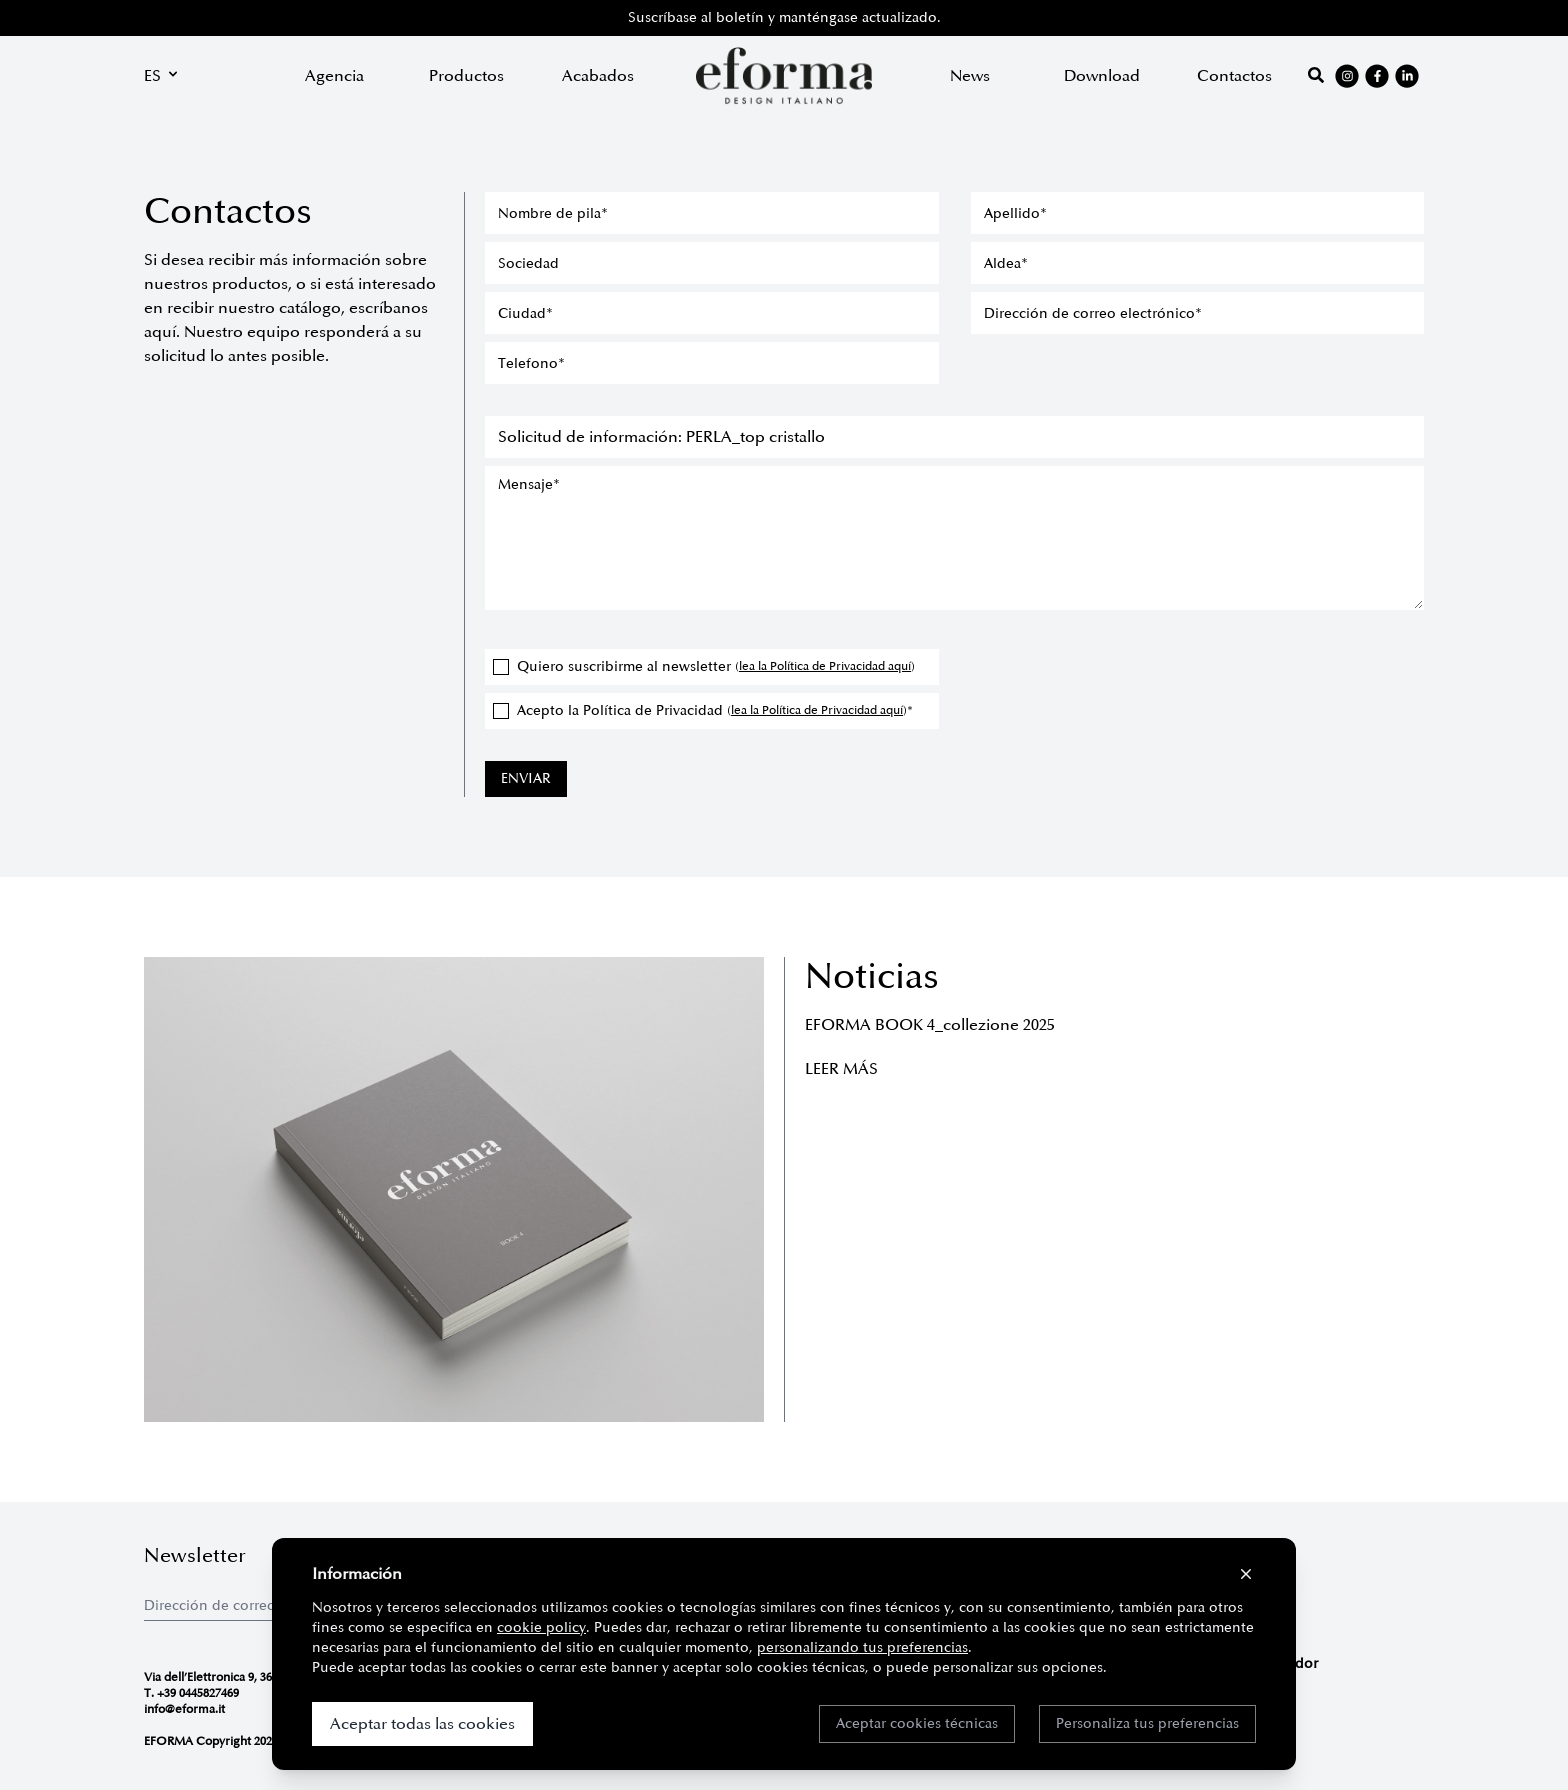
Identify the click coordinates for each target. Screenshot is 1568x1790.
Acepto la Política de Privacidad (703, 710)
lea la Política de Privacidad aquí (825, 666)
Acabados (598, 76)
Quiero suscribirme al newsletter (704, 666)
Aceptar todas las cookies (422, 1724)
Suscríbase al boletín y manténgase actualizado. (784, 17)
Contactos (1234, 76)
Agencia (334, 76)
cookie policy (541, 1627)
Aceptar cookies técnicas (917, 1723)
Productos (466, 76)
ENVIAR (526, 778)
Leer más (841, 1069)
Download (1102, 76)
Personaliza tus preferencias (1147, 1723)
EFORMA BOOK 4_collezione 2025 (930, 1025)
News (970, 76)
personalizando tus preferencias (862, 1647)
